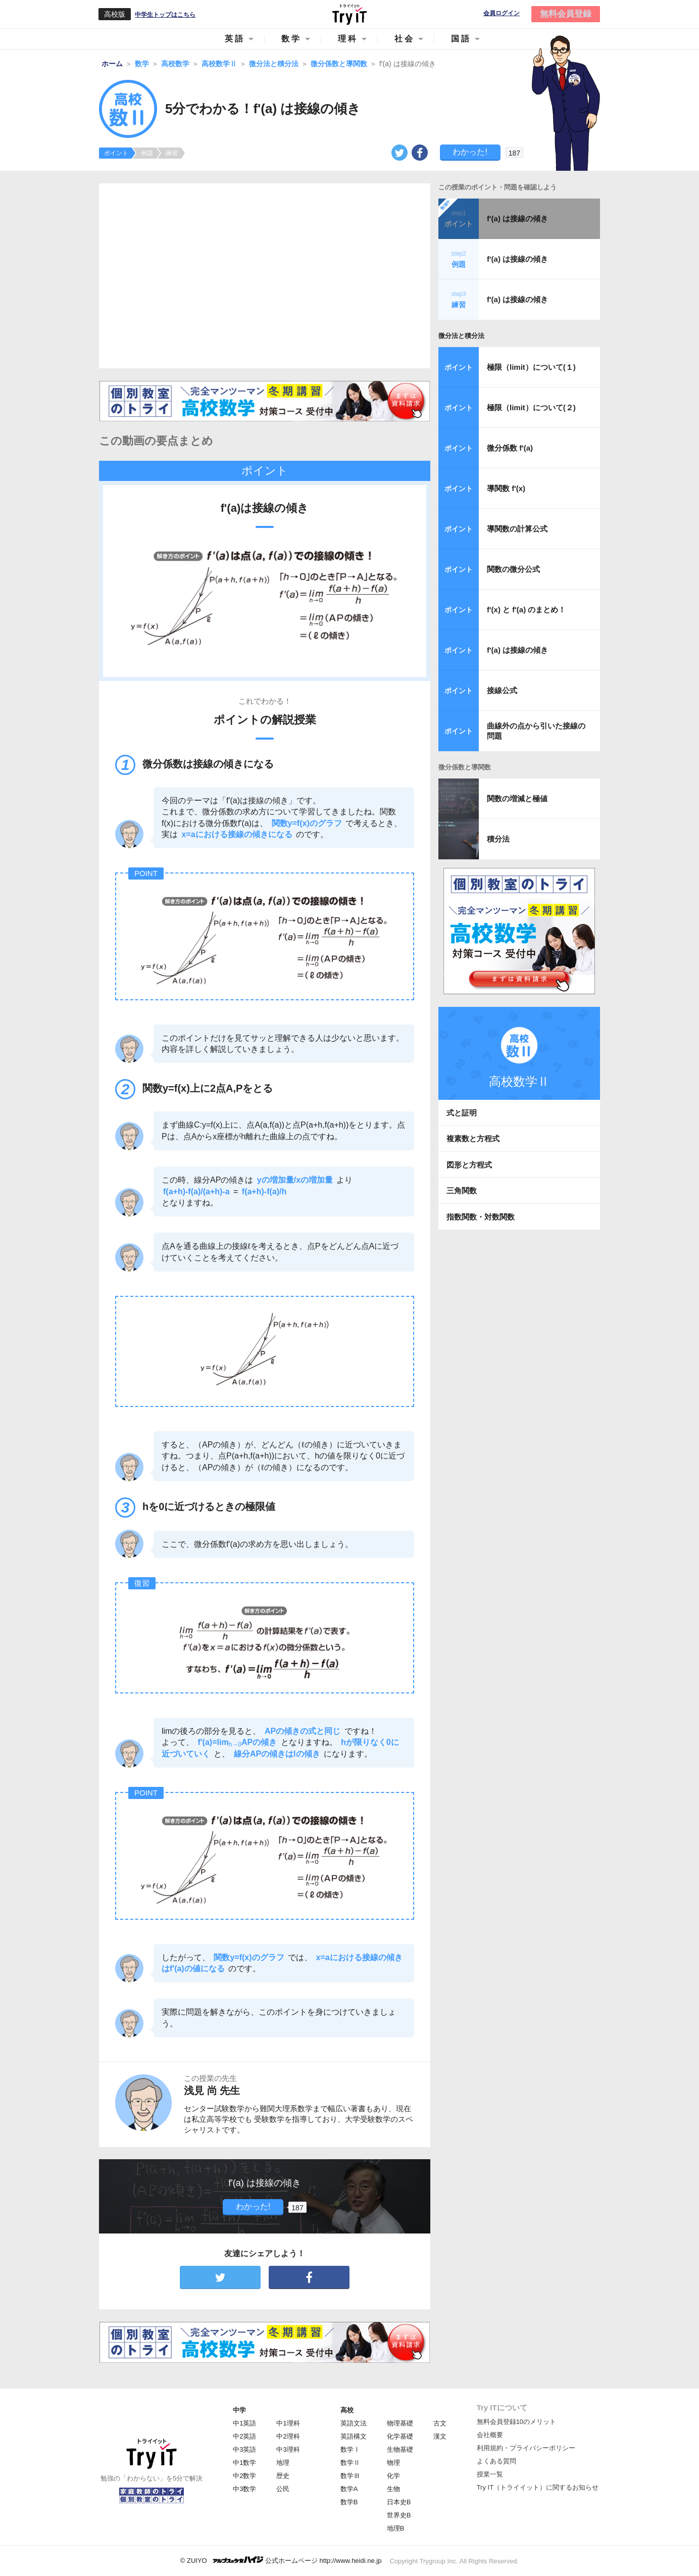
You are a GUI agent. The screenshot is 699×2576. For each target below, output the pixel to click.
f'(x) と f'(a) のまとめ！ (526, 609)
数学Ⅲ (350, 2476)
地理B (396, 2528)
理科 (348, 38)
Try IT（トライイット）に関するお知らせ (537, 2487)
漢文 (439, 2436)
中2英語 (244, 2436)
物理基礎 (400, 2423)
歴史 (282, 2476)
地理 (282, 2462)
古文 (439, 2423)
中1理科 (287, 2423)
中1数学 (244, 2462)
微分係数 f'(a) (510, 448)
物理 (393, 2462)
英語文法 (353, 2423)
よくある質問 (496, 2461)
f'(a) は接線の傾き (517, 218)
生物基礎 (400, 2449)
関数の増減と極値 (517, 798)
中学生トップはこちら (165, 15)
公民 (282, 2489)
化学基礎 (400, 2436)
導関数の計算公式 (517, 528)
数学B (349, 2502)
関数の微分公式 (513, 569)
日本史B (399, 2502)
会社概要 (490, 2435)
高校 (347, 2410)
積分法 (498, 839)
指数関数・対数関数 (480, 1216)
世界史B (399, 2515)
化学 (393, 2476)
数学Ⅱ (350, 2462)
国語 (461, 38)
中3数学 (244, 2489)
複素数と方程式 (473, 1138)
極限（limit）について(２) (531, 407)
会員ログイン (501, 13)
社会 (404, 38)
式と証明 (461, 1112)
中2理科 (287, 2436)
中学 (239, 2410)
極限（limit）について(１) (531, 367)
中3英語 (244, 2449)
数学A (349, 2489)
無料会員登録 (565, 14)
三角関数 (461, 1190)
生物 (393, 2489)
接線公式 (502, 690)
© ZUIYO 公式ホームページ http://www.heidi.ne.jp (281, 2560)
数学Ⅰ (350, 2449)
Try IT (349, 14)
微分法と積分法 (461, 335)
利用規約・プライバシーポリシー (526, 2448)
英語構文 (353, 2436)
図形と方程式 (469, 1164)
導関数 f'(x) (506, 488)
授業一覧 (490, 2474)
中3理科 (287, 2449)
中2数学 (244, 2476)
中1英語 (244, 2423)
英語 (235, 38)
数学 (291, 38)
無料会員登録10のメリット (516, 2421)
